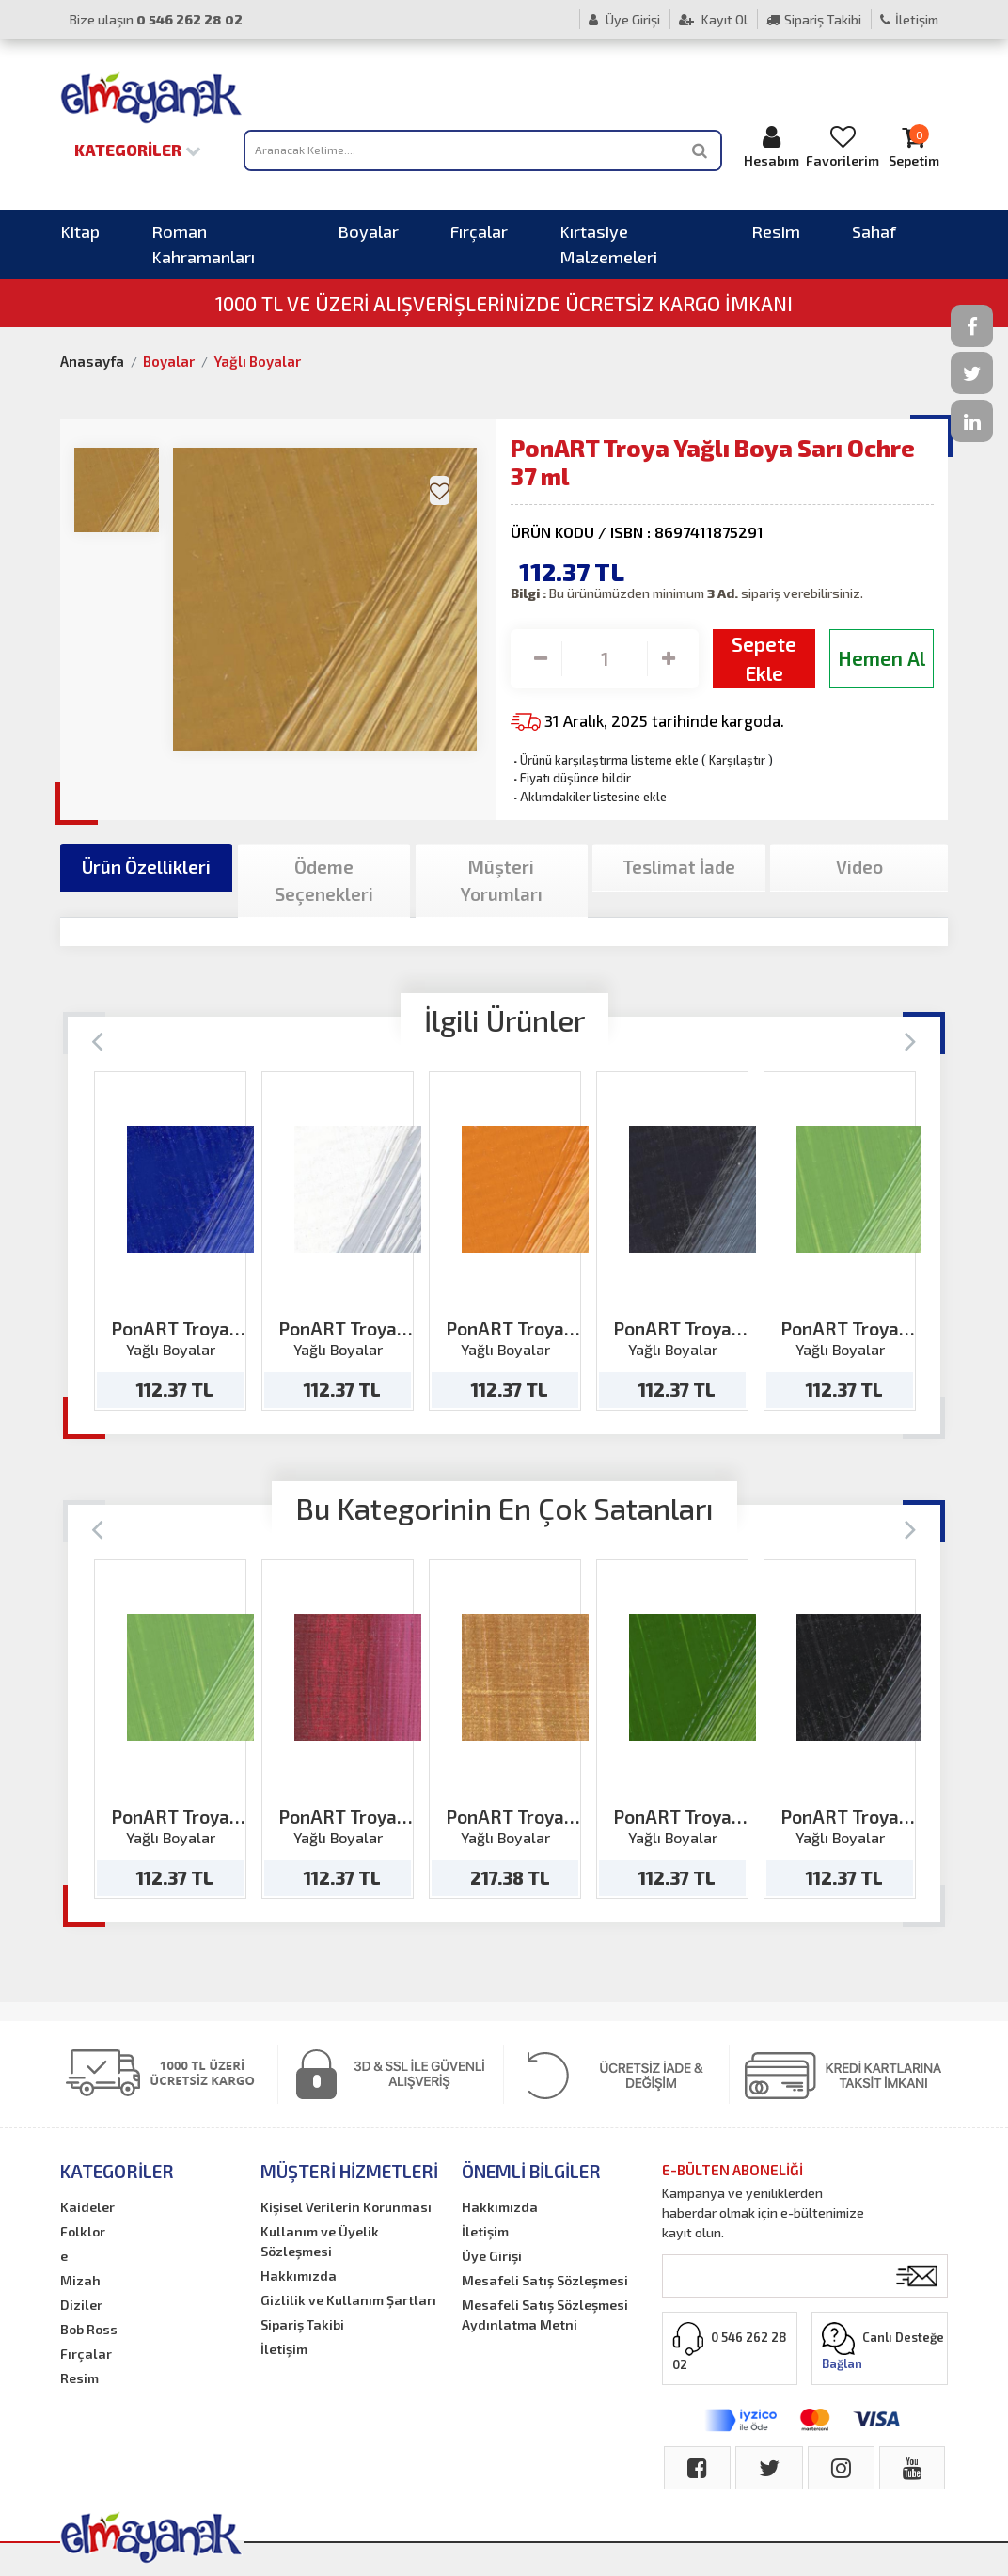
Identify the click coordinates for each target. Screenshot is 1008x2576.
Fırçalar (479, 231)
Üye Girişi (624, 19)
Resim (775, 231)
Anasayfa (92, 361)
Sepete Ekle (764, 659)
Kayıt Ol (713, 19)
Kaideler (87, 2207)
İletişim (909, 19)
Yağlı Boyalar (257, 361)
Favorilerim (842, 146)
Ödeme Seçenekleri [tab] (324, 880)
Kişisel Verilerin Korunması (346, 2207)
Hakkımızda (298, 2276)
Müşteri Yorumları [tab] (502, 880)
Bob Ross (89, 2329)
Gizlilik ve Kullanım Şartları (348, 2300)
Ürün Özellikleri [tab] (146, 866)
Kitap (80, 231)
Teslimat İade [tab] (678, 866)
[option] (170, 1241)
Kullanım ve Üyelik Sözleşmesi (319, 2241)
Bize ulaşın (156, 19)
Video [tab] (859, 866)
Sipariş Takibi (813, 19)
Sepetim (913, 146)
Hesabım (771, 146)
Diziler (81, 2305)
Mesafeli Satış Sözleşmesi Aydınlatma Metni (545, 2314)
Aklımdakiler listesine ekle (589, 796)
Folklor (82, 2231)
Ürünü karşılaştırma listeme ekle (605, 759)
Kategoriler (137, 149)
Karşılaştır (737, 759)
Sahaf (874, 231)
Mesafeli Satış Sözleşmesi (545, 2280)
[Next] (911, 1040)
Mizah (80, 2280)
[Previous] (97, 1040)
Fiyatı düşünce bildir (571, 777)
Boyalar (368, 231)
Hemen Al (881, 658)
